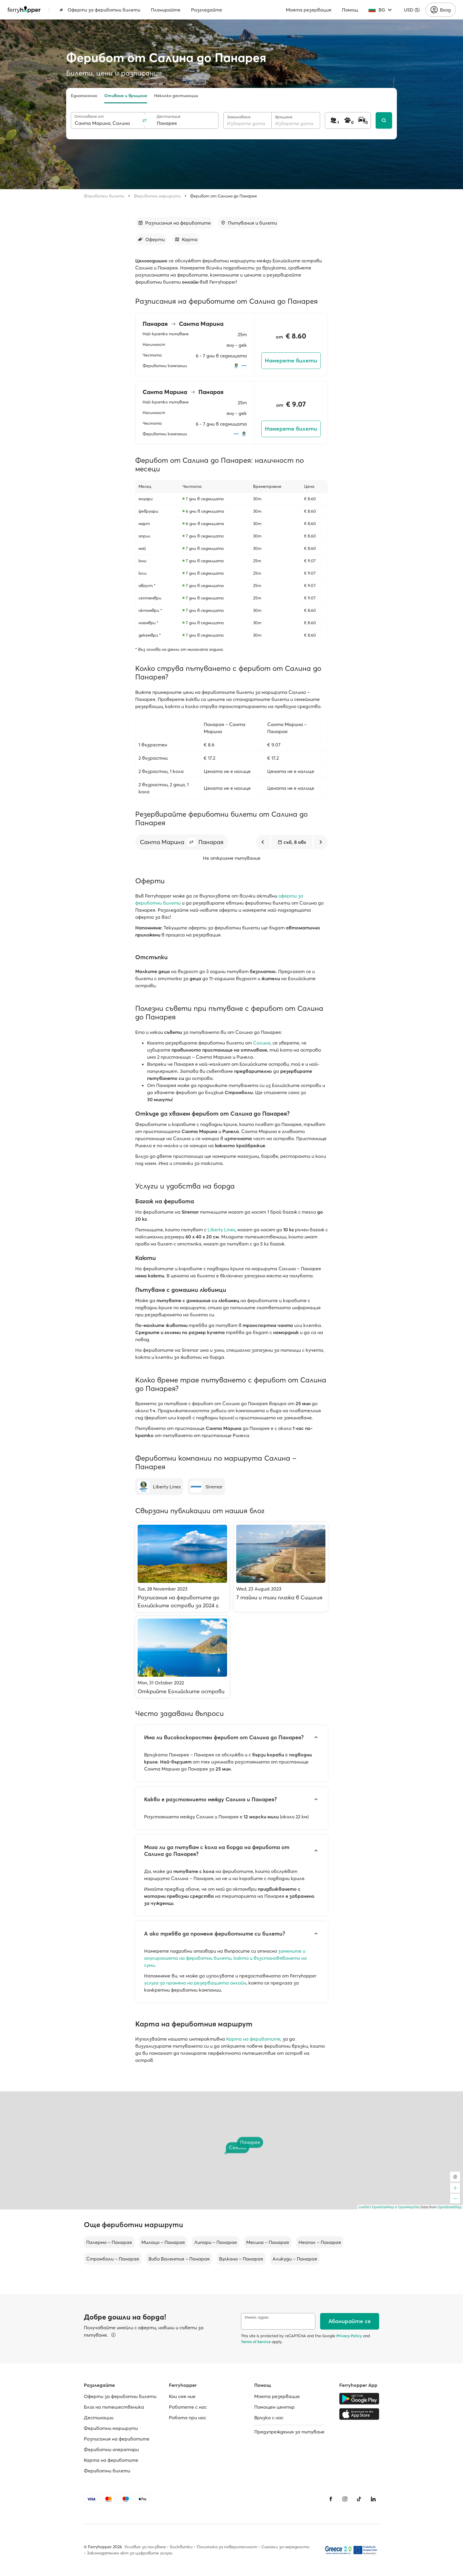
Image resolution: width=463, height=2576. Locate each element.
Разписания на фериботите (116, 2439)
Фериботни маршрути (157, 196)
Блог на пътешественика (114, 2407)
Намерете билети (291, 360)
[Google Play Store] (359, 2399)
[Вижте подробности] (113, 2335)
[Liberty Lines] (159, 1486)
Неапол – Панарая (320, 2242)
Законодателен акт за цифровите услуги (129, 2553)
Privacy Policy (349, 2335)
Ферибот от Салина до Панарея (223, 196)
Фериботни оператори (111, 2449)
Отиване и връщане (125, 95)
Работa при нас (187, 2417)
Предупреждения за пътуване (289, 2432)
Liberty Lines (221, 1230)
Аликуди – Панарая (295, 2259)
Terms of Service (255, 2341)
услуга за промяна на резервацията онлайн (195, 1983)
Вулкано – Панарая (241, 2259)
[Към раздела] (174, 223)
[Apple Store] (359, 2414)
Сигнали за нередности (285, 2546)
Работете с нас (188, 2407)
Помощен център (274, 2407)
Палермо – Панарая (109, 2242)
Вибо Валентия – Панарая (179, 2259)
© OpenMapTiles (407, 2207)
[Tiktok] (359, 2499)
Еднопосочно (84, 95)
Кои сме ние (182, 2396)
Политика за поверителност (227, 2546)
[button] (191, 842)
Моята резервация (308, 10)
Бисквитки (181, 2546)
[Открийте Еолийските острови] (182, 1657)
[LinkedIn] (373, 2499)
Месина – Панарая (267, 2242)
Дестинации (98, 2417)
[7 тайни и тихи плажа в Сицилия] (281, 1567)
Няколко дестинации (176, 95)
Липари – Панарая (215, 2242)
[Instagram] (345, 2499)
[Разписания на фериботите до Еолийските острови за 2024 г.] (182, 1567)
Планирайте (165, 10)
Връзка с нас (268, 2417)
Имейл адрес (257, 2317)
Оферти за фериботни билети (99, 10)
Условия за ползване (145, 2546)
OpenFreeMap (383, 2207)
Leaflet (364, 2207)
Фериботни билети (104, 196)
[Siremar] (206, 1486)
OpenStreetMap (449, 2207)
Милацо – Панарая (163, 2242)
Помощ (350, 10)
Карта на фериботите (253, 2039)
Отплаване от (89, 116)
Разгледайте (206, 10)
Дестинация (168, 116)
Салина (261, 1043)
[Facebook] (331, 2499)
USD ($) (412, 10)
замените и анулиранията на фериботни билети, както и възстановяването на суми (225, 1958)
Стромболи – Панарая (112, 2259)
